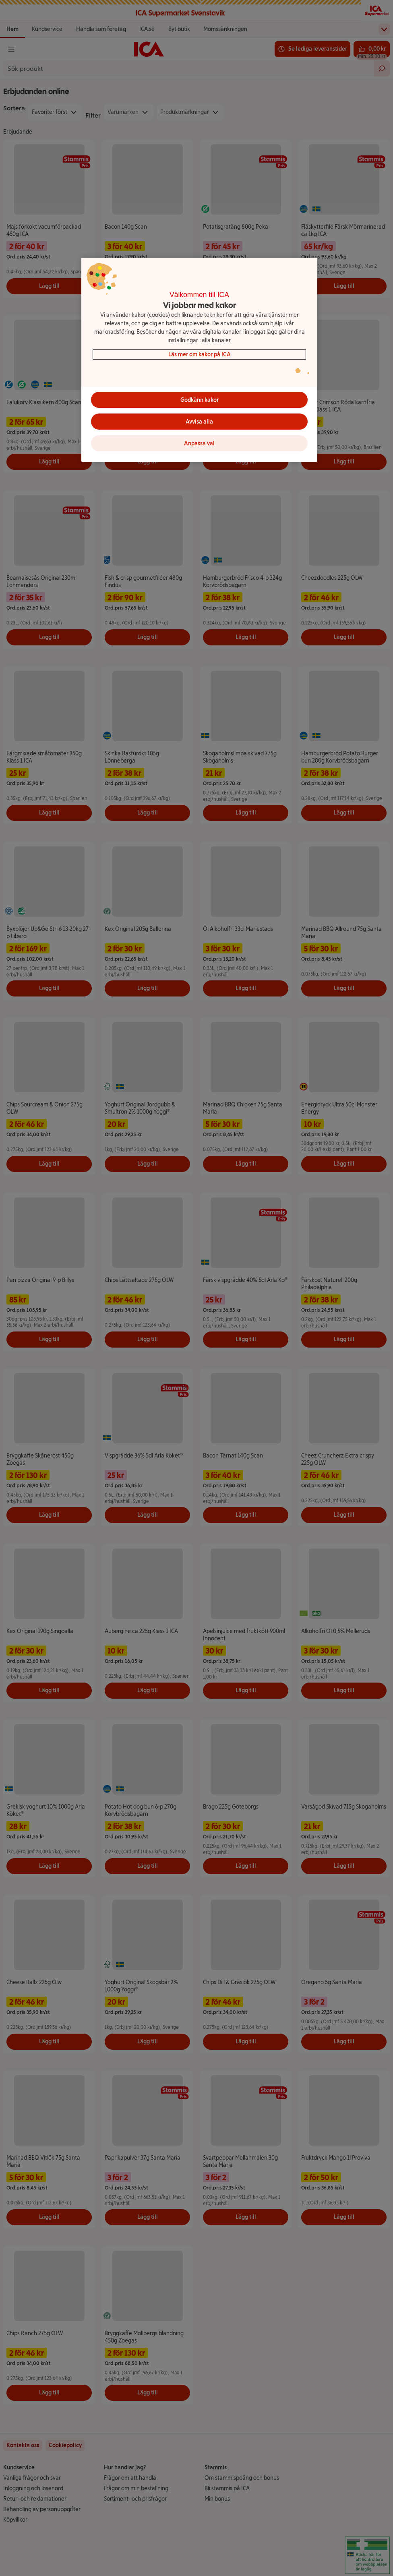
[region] (199, 360)
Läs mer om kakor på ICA (199, 354)
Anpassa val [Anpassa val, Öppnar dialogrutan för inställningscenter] (199, 443)
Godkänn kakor (199, 400)
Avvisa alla (199, 421)
